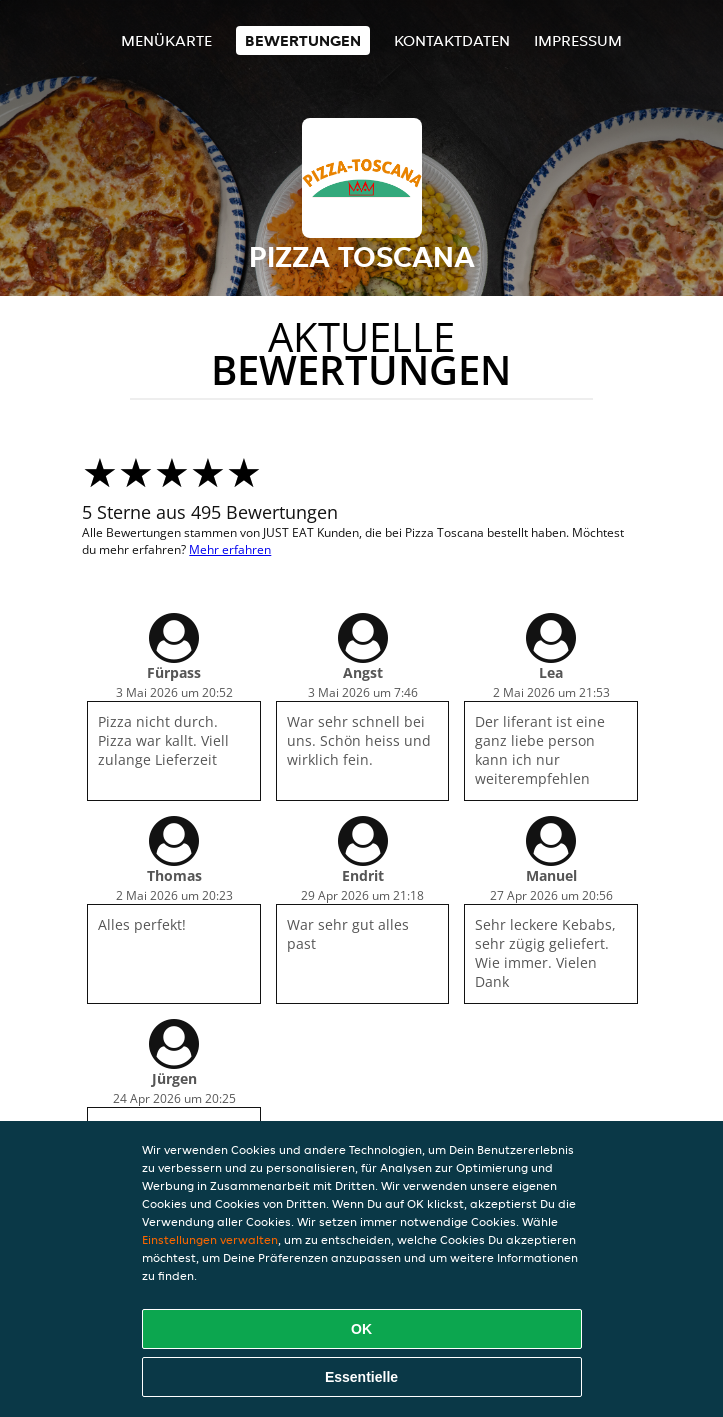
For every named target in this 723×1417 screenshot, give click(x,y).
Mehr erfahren (230, 549)
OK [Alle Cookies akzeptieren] (361, 1329)
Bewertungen (303, 40)
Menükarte (166, 40)
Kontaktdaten (452, 40)
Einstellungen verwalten (210, 1239)
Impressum (578, 40)
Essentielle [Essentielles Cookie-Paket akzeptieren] (361, 1377)
